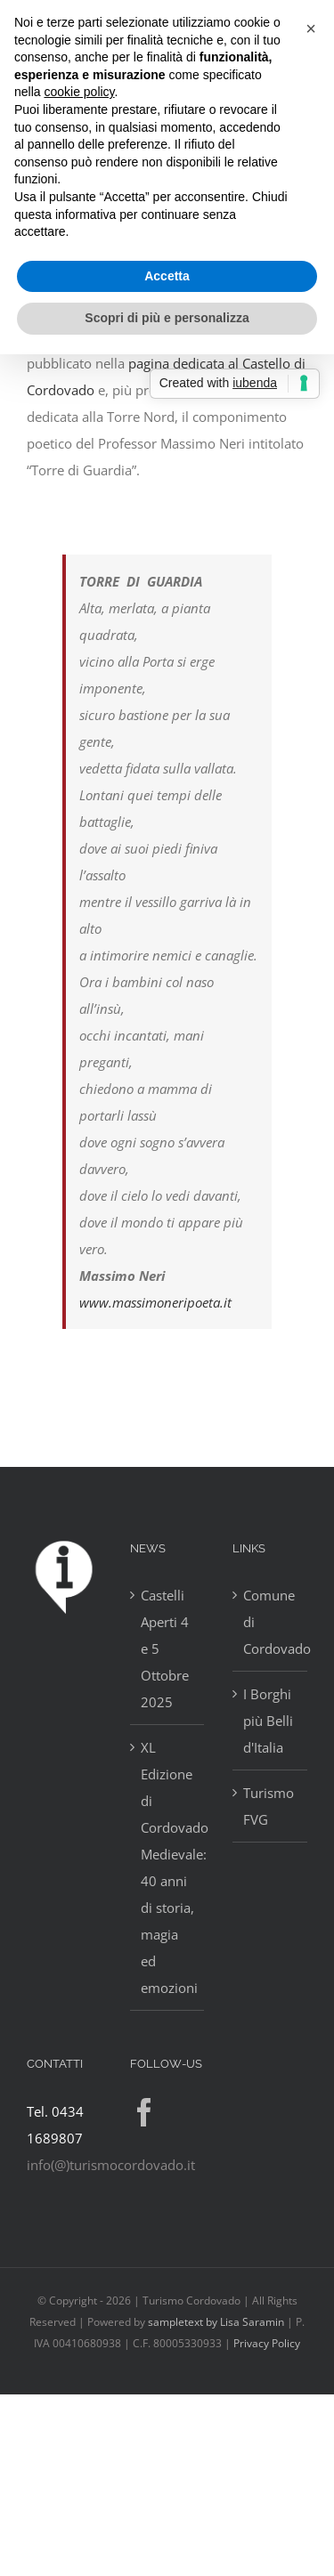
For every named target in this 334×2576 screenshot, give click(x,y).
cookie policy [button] (79, 92)
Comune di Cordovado (270, 1621)
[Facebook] (144, 2112)
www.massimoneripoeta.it (155, 1302)
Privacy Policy (266, 2343)
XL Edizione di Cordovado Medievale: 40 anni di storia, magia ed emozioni (168, 1867)
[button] (311, 28)
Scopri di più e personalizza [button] (166, 318)
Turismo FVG (268, 1806)
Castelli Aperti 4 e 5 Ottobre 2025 (165, 1648)
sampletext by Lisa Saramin (216, 2321)
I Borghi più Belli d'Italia (268, 1720)
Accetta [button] (167, 276)
